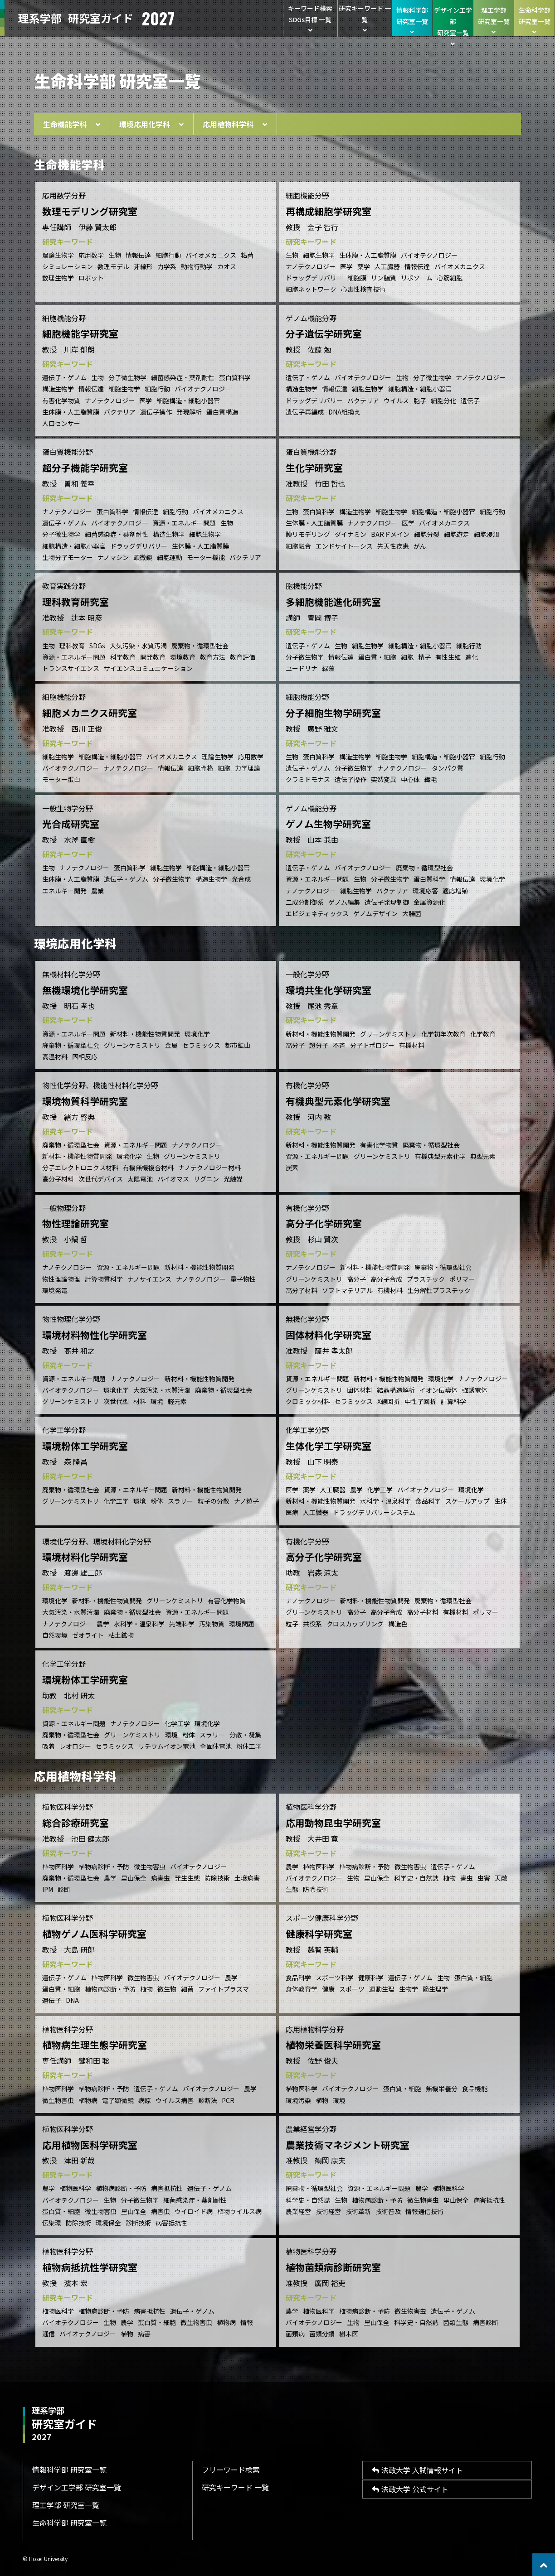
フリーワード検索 (231, 2469)
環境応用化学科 (151, 124)
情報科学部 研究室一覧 (69, 2469)
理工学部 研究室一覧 (65, 2504)
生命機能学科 (71, 124)
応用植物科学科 (235, 124)
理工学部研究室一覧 (493, 20)
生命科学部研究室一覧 (534, 20)
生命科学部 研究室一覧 (69, 2522)
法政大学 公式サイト (410, 2489)
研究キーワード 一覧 (364, 19)
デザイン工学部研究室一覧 (453, 20)
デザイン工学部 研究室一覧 (76, 2487)
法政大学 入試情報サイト (417, 2470)
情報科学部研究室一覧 (412, 20)
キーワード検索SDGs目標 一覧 (310, 19)
